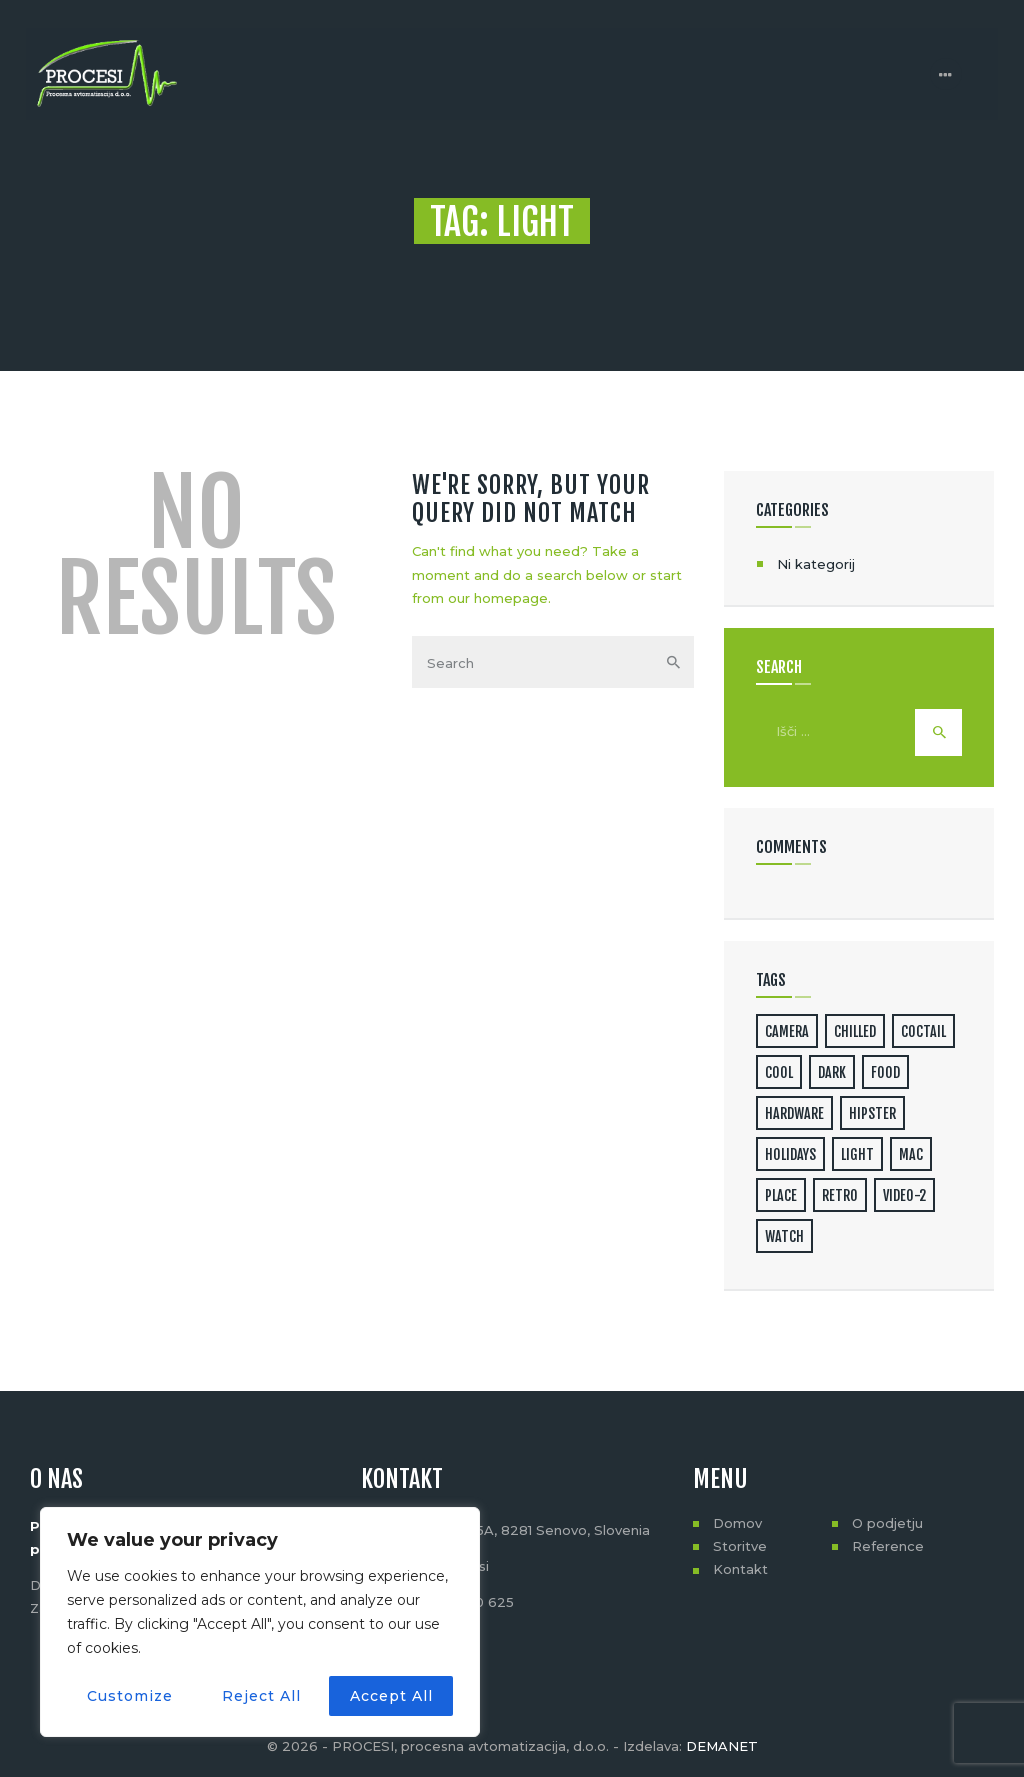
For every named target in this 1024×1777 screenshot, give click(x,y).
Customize (130, 1696)
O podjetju (887, 1523)
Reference (888, 1546)
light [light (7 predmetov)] (857, 1154)
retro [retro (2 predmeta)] (840, 1195)
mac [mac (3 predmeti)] (911, 1154)
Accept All (391, 1696)
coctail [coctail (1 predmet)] (923, 1031)
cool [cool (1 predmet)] (779, 1072)
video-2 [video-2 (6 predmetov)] (904, 1195)
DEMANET (722, 1746)
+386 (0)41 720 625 (450, 1602)
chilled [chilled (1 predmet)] (855, 1031)
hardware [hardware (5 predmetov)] (794, 1113)
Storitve (740, 1546)
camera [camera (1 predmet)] (787, 1031)
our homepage (498, 598)
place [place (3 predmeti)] (781, 1195)
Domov (737, 1523)
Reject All (261, 1696)
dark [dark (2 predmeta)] (832, 1072)
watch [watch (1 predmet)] (784, 1236)
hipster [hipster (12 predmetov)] (872, 1113)
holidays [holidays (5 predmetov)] (790, 1154)
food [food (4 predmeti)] (885, 1072)
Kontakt (740, 1569)
